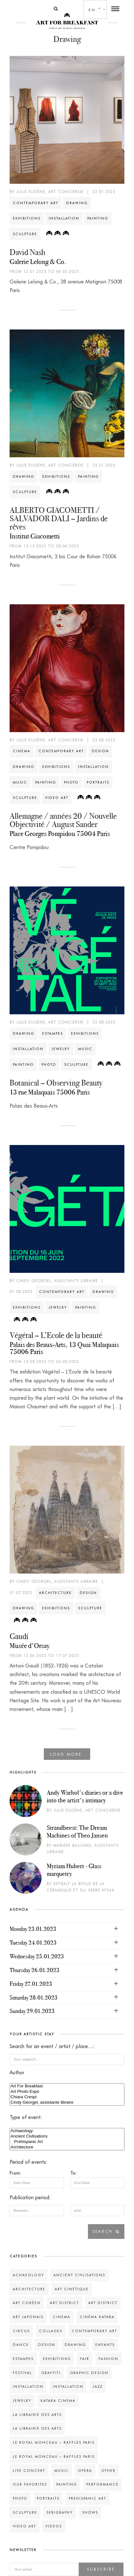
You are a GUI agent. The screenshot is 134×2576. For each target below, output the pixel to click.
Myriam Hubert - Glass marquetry (74, 1869)
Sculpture (25, 234)
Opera (85, 2470)
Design (100, 751)
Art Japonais (28, 2317)
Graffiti (51, 2373)
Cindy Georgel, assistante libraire (67, 2102)
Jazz (98, 2386)
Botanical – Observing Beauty (56, 1083)
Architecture (55, 1592)
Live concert (29, 2470)
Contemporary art (35, 203)
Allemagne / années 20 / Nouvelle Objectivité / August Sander (63, 820)
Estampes (52, 1033)
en (92, 9)
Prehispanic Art (67, 2142)
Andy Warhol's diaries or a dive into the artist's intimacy (85, 1796)
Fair (84, 2358)
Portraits (98, 782)
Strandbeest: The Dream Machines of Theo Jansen (77, 1831)
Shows (90, 2512)
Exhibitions (27, 218)
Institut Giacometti (35, 536)
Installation (64, 218)
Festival (22, 2373)
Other (108, 2470)
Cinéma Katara (97, 2317)
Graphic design (89, 2373)
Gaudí (19, 1636)
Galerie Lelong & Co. (38, 261)
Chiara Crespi (67, 2097)
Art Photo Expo (67, 2091)
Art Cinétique (72, 2289)
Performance (102, 2484)
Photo (71, 782)
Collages (50, 2331)
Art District (64, 2303)
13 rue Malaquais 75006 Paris (50, 1092)
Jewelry (60, 1049)
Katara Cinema (58, 2400)
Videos (53, 2526)
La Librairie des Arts (37, 2414)
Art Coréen (27, 2303)
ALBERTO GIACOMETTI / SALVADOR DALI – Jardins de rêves (59, 518)
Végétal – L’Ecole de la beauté (56, 1335)
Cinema (21, 751)
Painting (97, 218)
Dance (21, 2344)
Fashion (108, 2358)
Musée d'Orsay (30, 1645)
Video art (56, 797)
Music (20, 782)
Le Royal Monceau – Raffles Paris (54, 2442)
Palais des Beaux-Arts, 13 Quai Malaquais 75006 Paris (64, 1348)
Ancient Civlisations (67, 2136)
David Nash (27, 252)
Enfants (105, 2344)
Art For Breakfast (67, 2086)
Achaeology (67, 2131)
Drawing (77, 203)
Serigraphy (59, 2512)
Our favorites (30, 2484)
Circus (21, 2331)
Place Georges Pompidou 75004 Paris (60, 833)
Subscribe (101, 2569)
